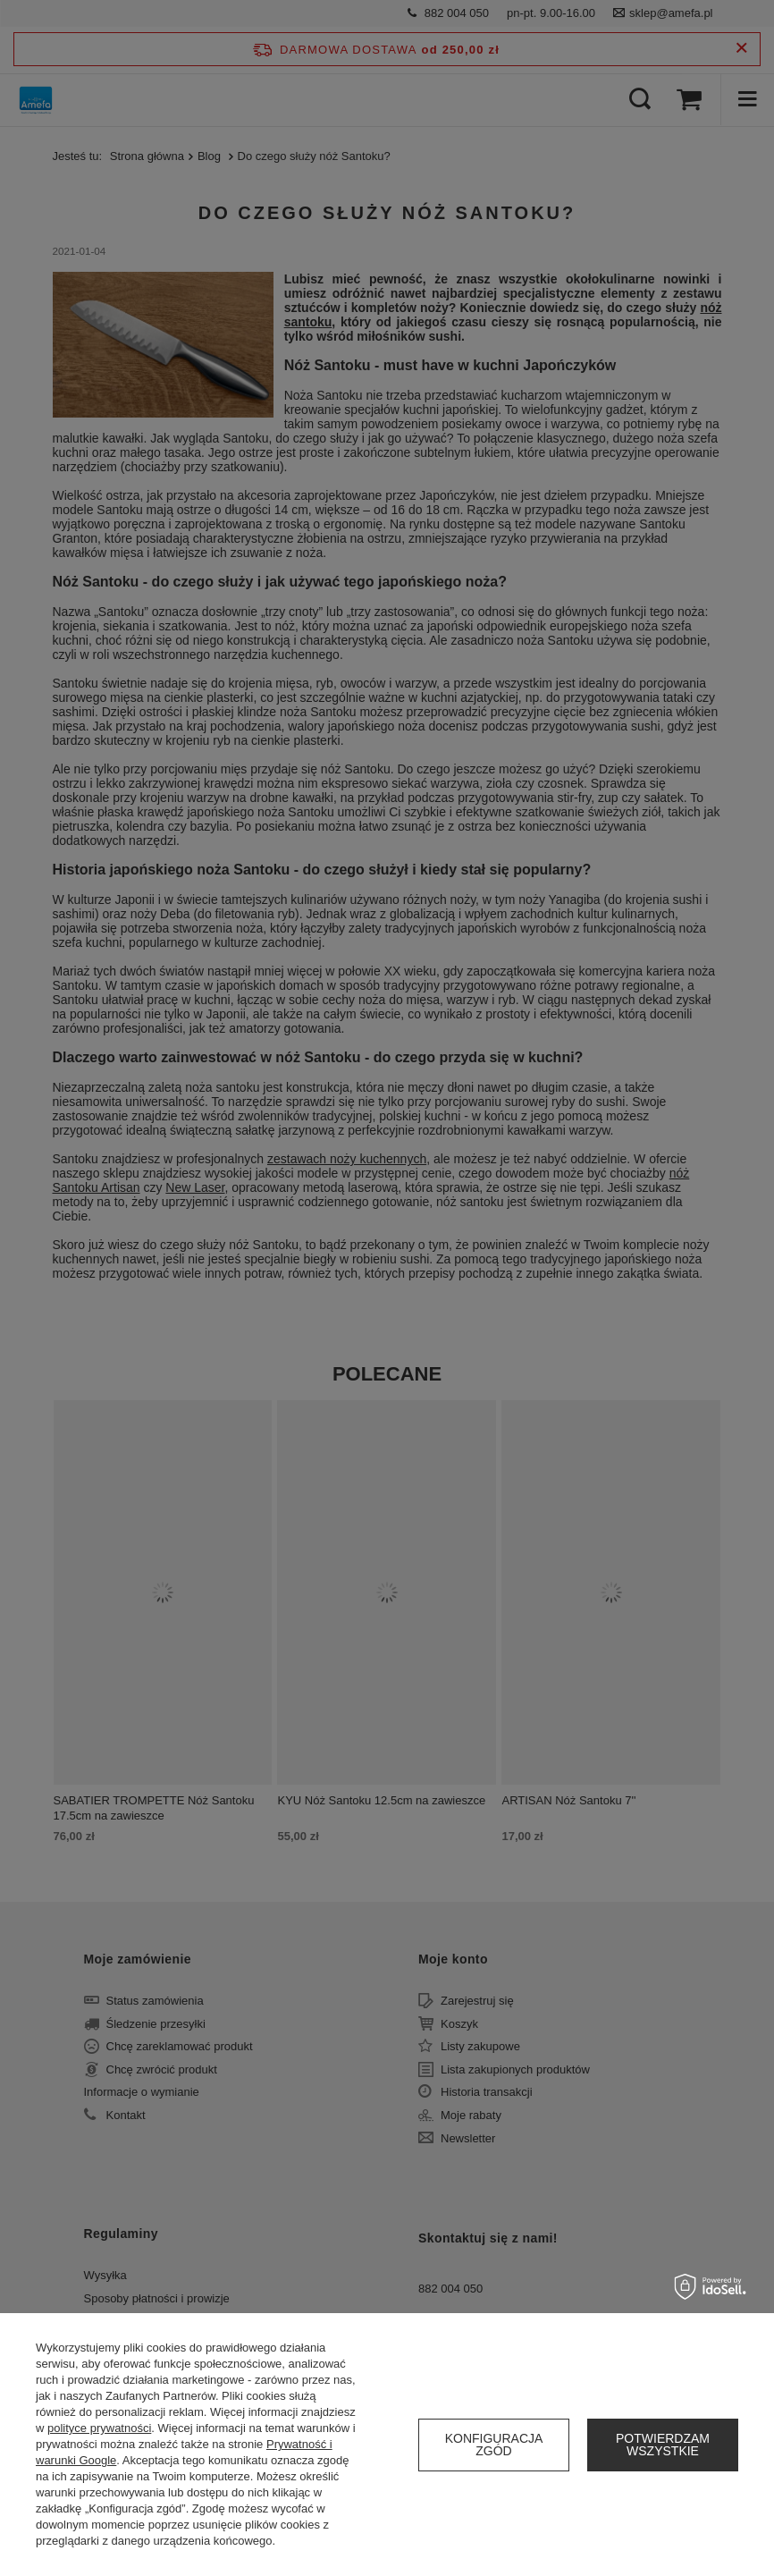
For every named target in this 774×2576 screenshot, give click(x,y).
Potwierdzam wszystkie (663, 2444)
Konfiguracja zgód (494, 2444)
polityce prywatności (99, 2428)
